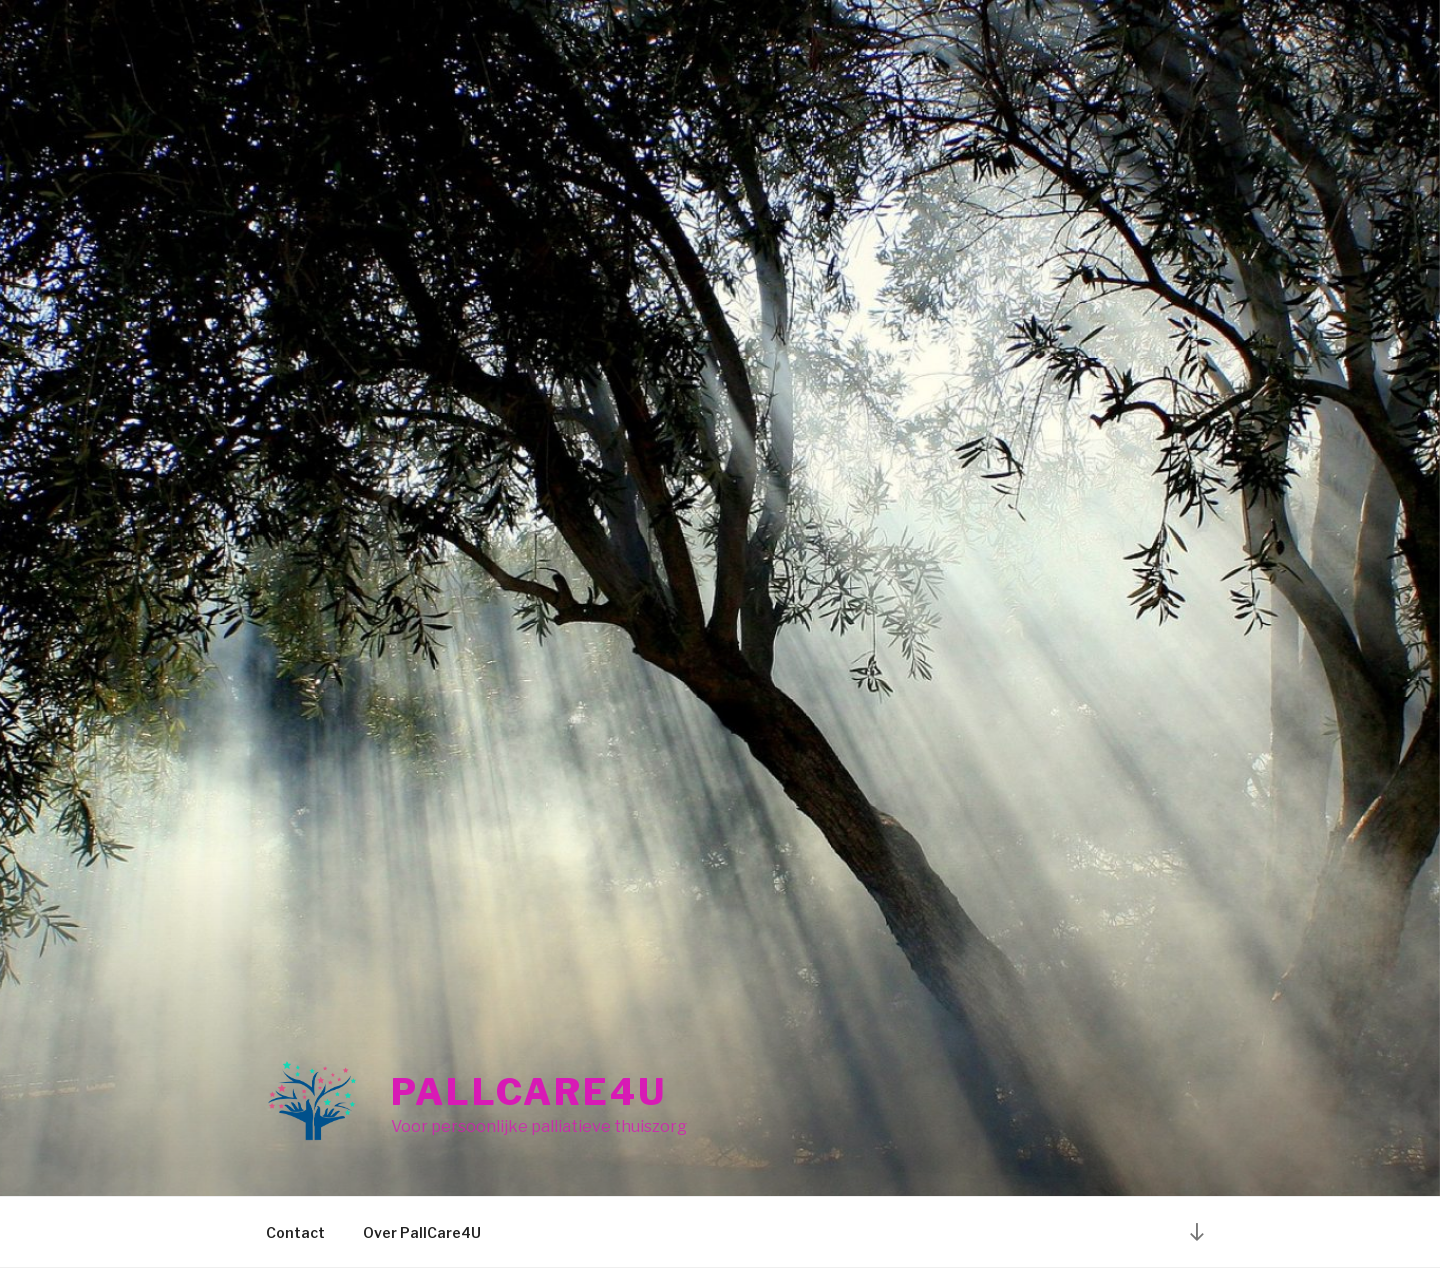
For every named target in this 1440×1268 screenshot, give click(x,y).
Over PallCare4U (422, 1232)
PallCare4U (529, 1092)
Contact (295, 1232)
